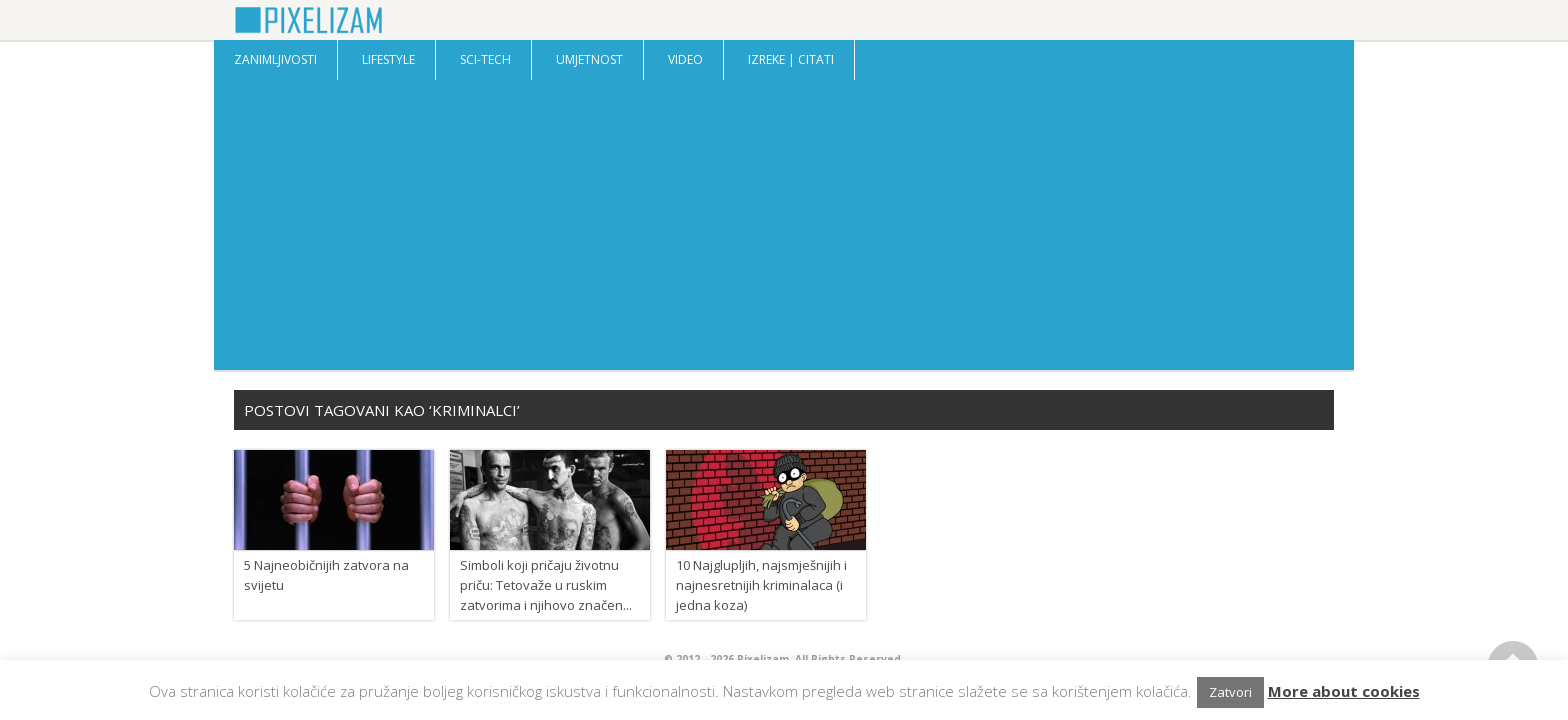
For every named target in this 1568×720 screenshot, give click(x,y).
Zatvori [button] (1230, 692)
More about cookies (1344, 691)
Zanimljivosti (275, 59)
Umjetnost (589, 59)
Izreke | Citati (791, 59)
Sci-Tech (485, 59)
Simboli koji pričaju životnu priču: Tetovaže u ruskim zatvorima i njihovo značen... (546, 585)
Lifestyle (388, 59)
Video (685, 59)
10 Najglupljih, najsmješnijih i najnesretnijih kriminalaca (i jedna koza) (761, 585)
